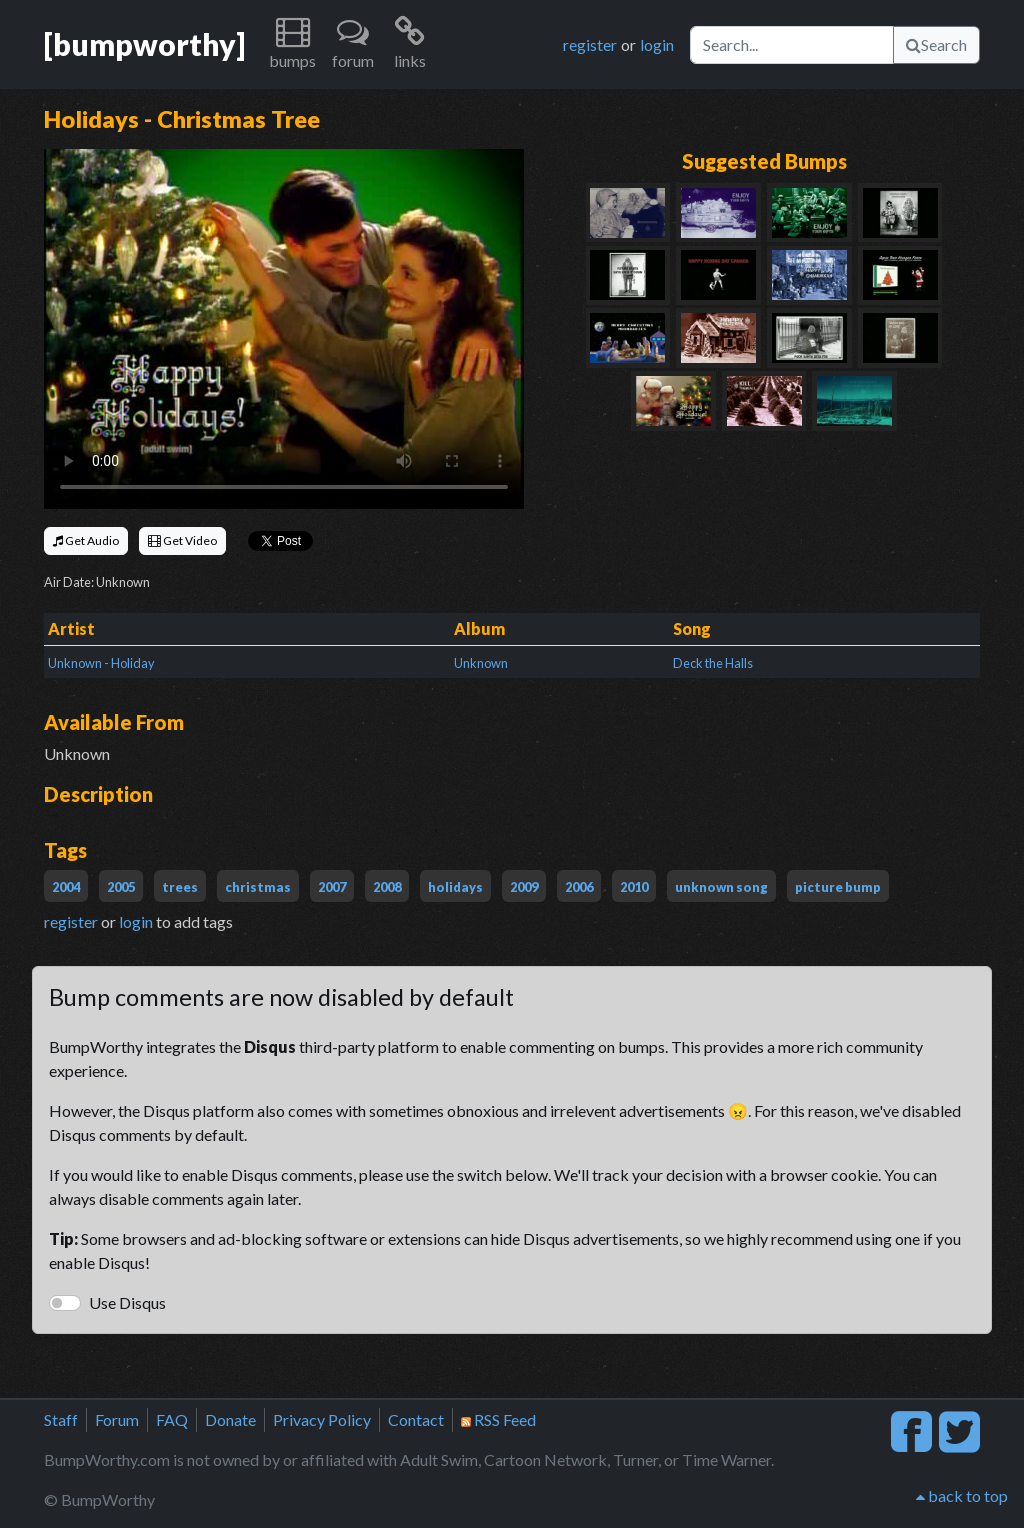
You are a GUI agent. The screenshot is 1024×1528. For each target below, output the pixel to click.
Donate (230, 1419)
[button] (292, 44)
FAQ (172, 1419)
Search (936, 44)
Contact (416, 1419)
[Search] (792, 45)
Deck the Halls (713, 663)
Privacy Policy (322, 1419)
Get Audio (86, 540)
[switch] (65, 1303)
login (657, 44)
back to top (962, 1495)
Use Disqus (127, 1302)
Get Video (182, 540)
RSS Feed (498, 1419)
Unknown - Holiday (101, 663)
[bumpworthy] (144, 44)
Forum (117, 1419)
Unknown (481, 663)
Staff (61, 1419)
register (590, 44)
